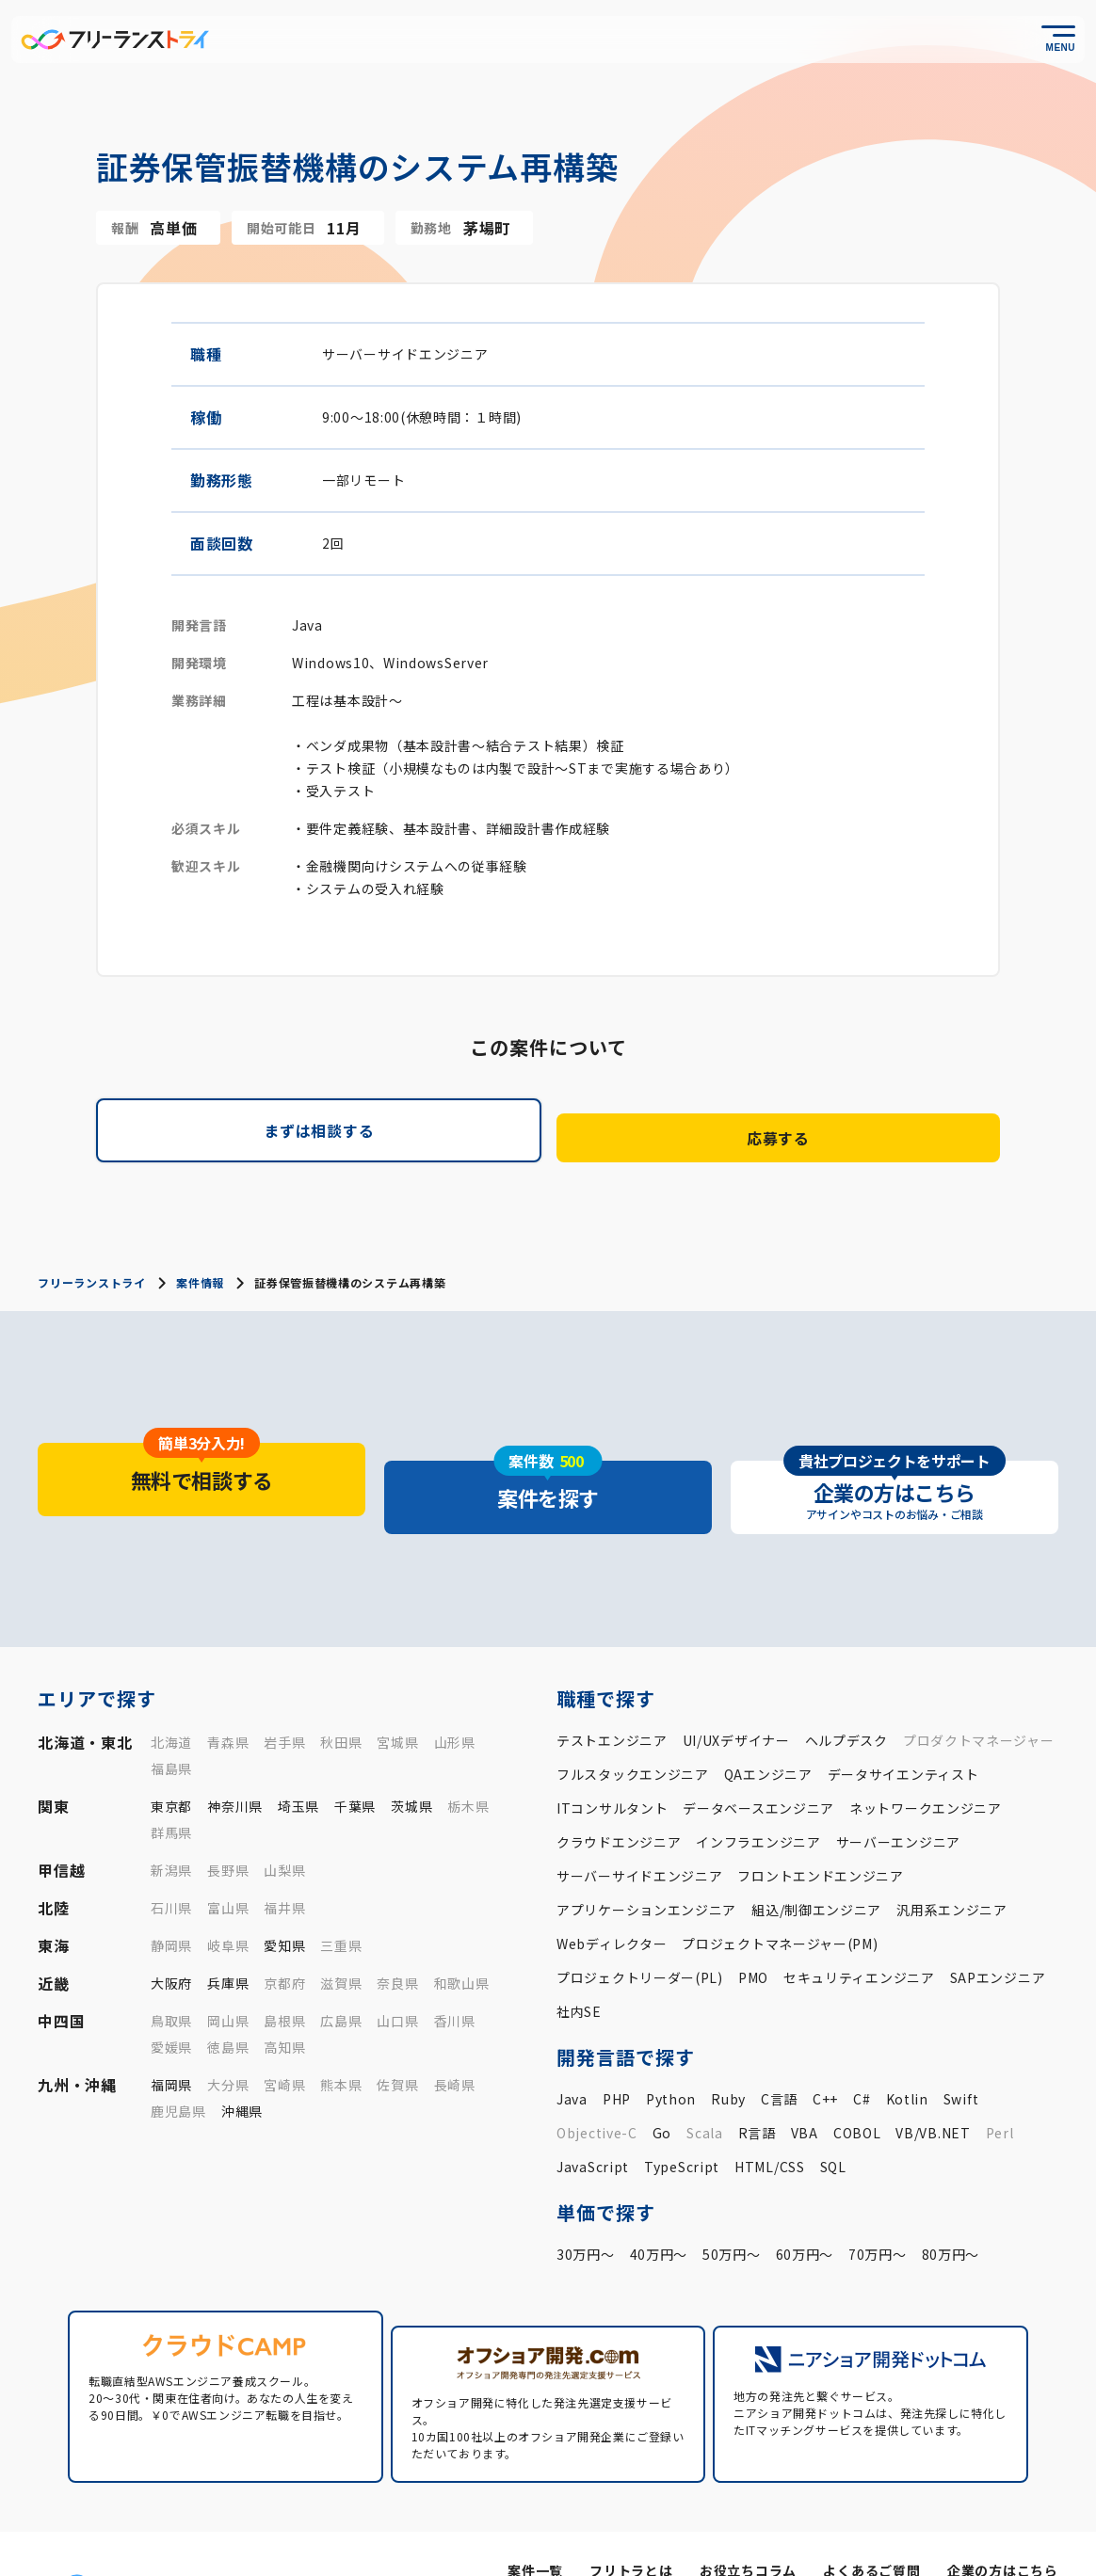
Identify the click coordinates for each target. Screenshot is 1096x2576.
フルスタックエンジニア (632, 1728)
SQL (833, 2120)
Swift (961, 2052)
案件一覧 (538, 2508)
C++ (825, 2052)
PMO (753, 1931)
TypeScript (681, 2120)
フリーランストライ (91, 1271)
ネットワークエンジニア (925, 1761)
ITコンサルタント (612, 1761)
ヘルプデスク (846, 1694)
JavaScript (592, 2120)
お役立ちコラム (749, 2508)
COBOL (857, 2086)
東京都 (171, 1760)
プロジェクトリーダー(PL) (639, 1931)
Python (671, 2052)
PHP (617, 2052)
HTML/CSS (769, 2120)
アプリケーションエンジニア (646, 1863)
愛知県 (284, 1899)
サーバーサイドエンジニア (639, 1829)
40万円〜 (659, 2208)
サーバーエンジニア (898, 1795)
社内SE (579, 1965)
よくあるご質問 (872, 2508)
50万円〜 (731, 2208)
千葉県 (355, 1760)
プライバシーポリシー (910, 2539)
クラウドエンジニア (618, 1795)
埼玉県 (298, 1760)
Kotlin (907, 2052)
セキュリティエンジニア (859, 1931)
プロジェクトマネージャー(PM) (780, 1897)
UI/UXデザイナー (736, 1694)
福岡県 (171, 2038)
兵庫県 (228, 1937)
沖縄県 (242, 2065)
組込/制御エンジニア (816, 1863)
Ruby (728, 2052)
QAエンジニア (768, 1728)
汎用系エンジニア (951, 1863)
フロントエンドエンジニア (820, 1829)
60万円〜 (805, 2208)
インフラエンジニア (758, 1795)
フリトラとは (632, 2508)
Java (572, 2052)
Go (662, 2086)
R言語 (757, 2086)
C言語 (779, 2052)
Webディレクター (611, 1897)
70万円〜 (877, 2208)
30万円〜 (585, 2208)
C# (861, 2052)
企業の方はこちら (1002, 2508)
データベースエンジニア (758, 1761)
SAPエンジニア (998, 1931)
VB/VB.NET (932, 2086)
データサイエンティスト (903, 1728)
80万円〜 (951, 2208)
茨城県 (411, 1760)
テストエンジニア (612, 1694)
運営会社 (804, 2539)
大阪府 (171, 1937)
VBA (804, 2086)
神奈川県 (235, 1760)
